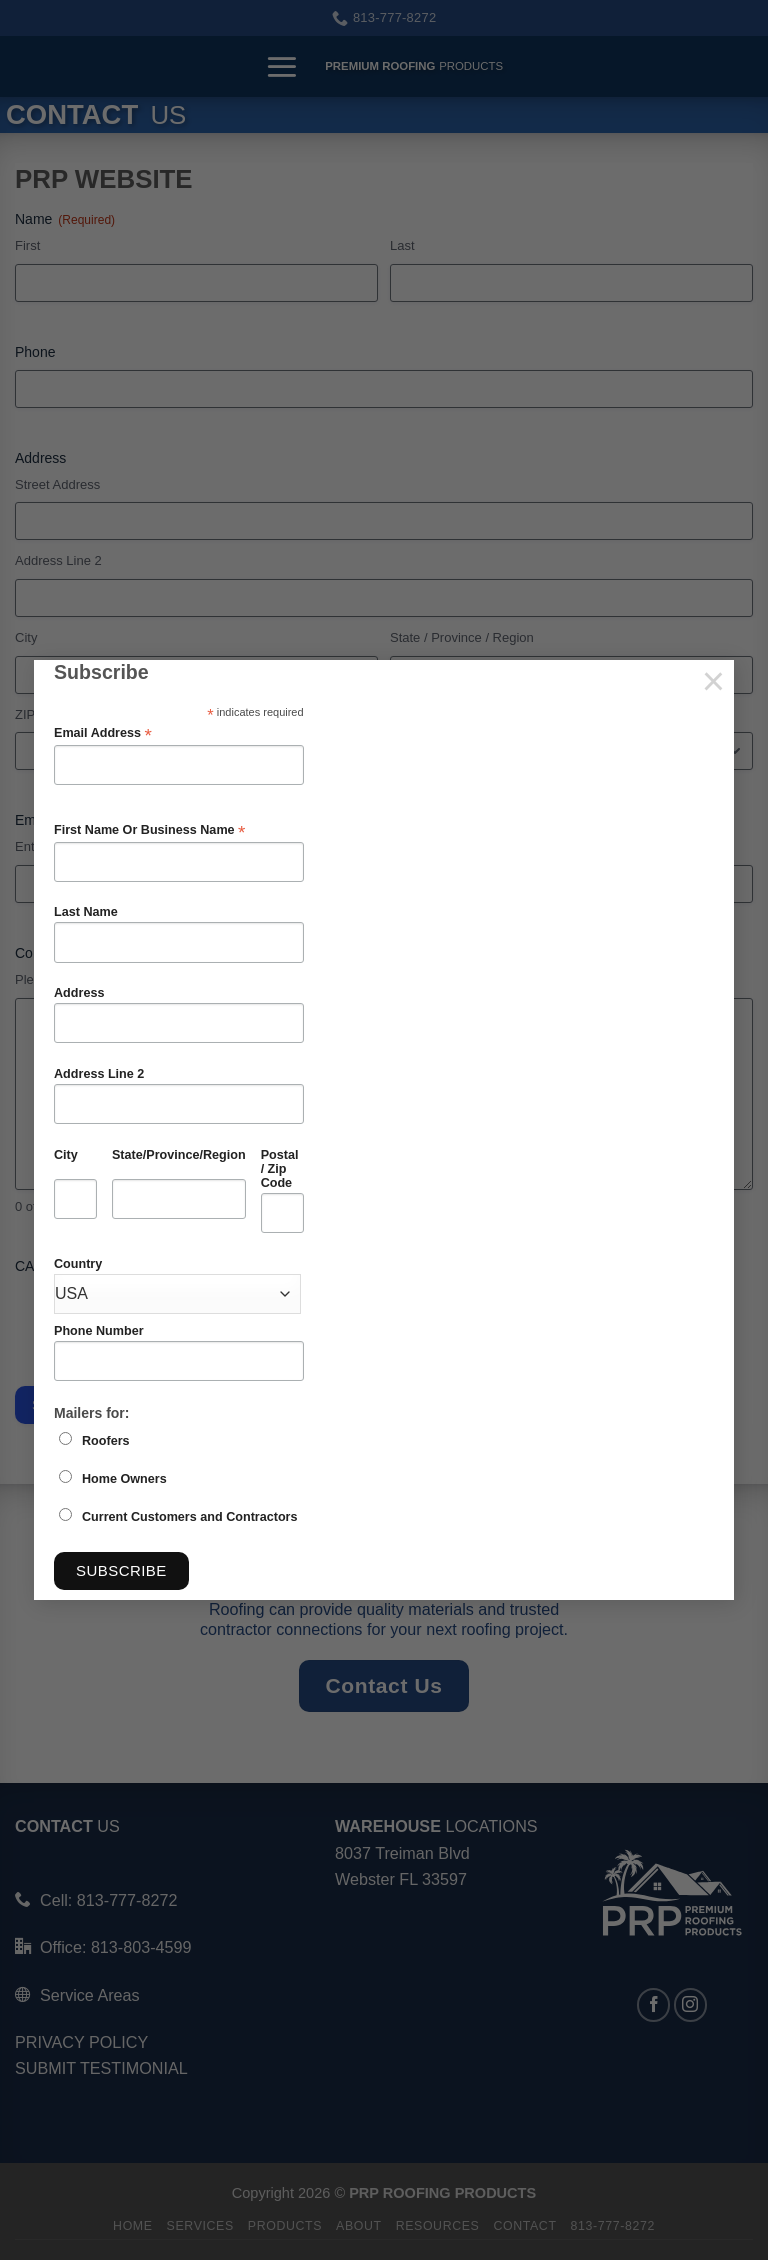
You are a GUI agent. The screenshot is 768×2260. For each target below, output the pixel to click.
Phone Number (99, 1331)
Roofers (106, 1441)
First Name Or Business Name (149, 830)
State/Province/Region (179, 1155)
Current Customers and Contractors (190, 1517)
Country (78, 1264)
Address (79, 993)
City (66, 1155)
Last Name (86, 912)
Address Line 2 (99, 1074)
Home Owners (124, 1479)
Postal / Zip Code (280, 1169)
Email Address (103, 733)
